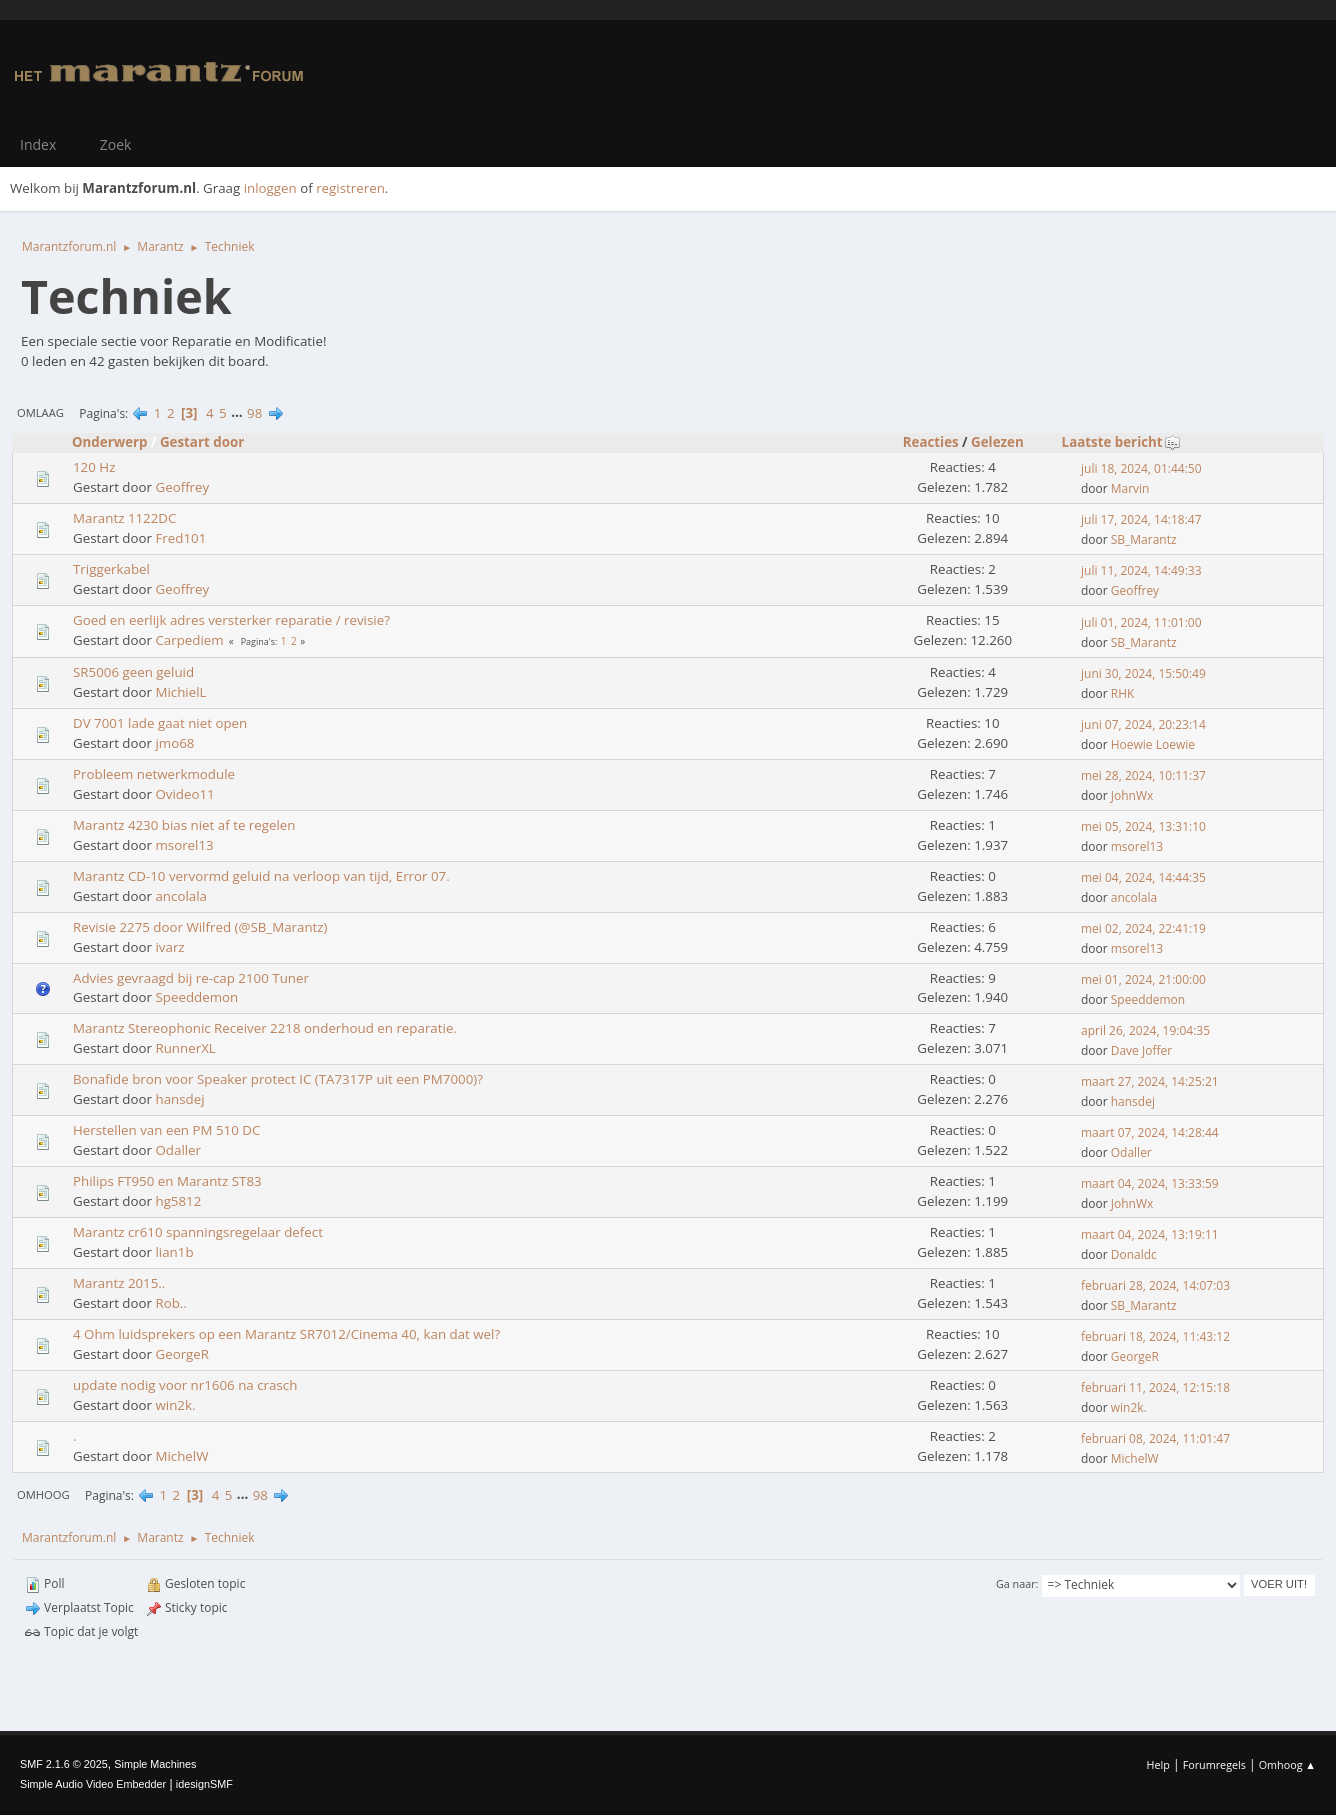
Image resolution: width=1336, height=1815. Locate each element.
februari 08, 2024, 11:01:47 (1155, 1438)
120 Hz (94, 467)
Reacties (931, 442)
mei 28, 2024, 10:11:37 (1143, 775)
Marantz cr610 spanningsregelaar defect (198, 1232)
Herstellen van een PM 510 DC (166, 1130)
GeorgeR (182, 1354)
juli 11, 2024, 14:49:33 (1141, 570)
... (238, 413)
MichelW (181, 1456)
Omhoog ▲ (1287, 1764)
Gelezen (997, 442)
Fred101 (180, 538)
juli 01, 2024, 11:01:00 (1141, 622)
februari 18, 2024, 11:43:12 (1155, 1336)
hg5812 (178, 1201)
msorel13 (184, 845)
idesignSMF (204, 1784)
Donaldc (1134, 1254)
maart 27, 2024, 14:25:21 (1150, 1081)
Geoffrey (182, 487)
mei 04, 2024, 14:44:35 (1143, 877)
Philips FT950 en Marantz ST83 (167, 1181)
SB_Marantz (1144, 539)
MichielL (180, 692)
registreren (350, 188)
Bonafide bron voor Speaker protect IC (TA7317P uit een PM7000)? (278, 1079)
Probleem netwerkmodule (154, 774)
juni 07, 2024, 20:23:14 (1143, 724)
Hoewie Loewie (1153, 744)
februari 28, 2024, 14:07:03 (1155, 1285)
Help (1157, 1764)
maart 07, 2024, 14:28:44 (1150, 1132)
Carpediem (189, 640)
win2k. (175, 1405)
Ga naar (1016, 1583)
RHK (1123, 693)
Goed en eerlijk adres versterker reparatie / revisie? (231, 620)
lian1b (174, 1252)
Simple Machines (155, 1764)
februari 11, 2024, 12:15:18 (1155, 1387)
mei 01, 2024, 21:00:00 (1143, 979)
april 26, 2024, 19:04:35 (1145, 1030)
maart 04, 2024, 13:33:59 (1150, 1183)
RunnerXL (185, 1048)
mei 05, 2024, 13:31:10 (1143, 826)
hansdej (179, 1099)
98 (254, 413)
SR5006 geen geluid (133, 672)
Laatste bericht (1121, 442)
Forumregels (1214, 1764)
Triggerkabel (111, 569)
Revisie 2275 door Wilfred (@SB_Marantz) (200, 927)
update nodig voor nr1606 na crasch (185, 1385)
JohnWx (1132, 795)
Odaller (178, 1150)
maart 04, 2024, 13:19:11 (1150, 1234)
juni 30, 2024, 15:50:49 (1143, 673)
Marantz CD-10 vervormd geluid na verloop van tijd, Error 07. (261, 876)
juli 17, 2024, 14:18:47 (1141, 519)
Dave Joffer (1141, 1050)
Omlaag (40, 412)
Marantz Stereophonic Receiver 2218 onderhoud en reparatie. (265, 1028)
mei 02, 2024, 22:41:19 (1143, 928)
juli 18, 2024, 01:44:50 (1141, 468)
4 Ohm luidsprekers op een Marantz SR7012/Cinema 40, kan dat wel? (286, 1334)
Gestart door (202, 442)
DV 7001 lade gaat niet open (160, 723)
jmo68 (174, 743)
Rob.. (170, 1303)
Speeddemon (196, 997)
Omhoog (43, 1494)
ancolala (181, 896)
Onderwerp (110, 442)
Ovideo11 (184, 794)
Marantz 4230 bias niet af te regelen (184, 825)
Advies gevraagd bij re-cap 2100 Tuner (191, 978)
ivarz (169, 947)
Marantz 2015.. (119, 1283)
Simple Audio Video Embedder (93, 1784)
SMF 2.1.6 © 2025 (64, 1764)
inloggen (270, 188)
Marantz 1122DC (124, 518)
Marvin (1130, 488)
